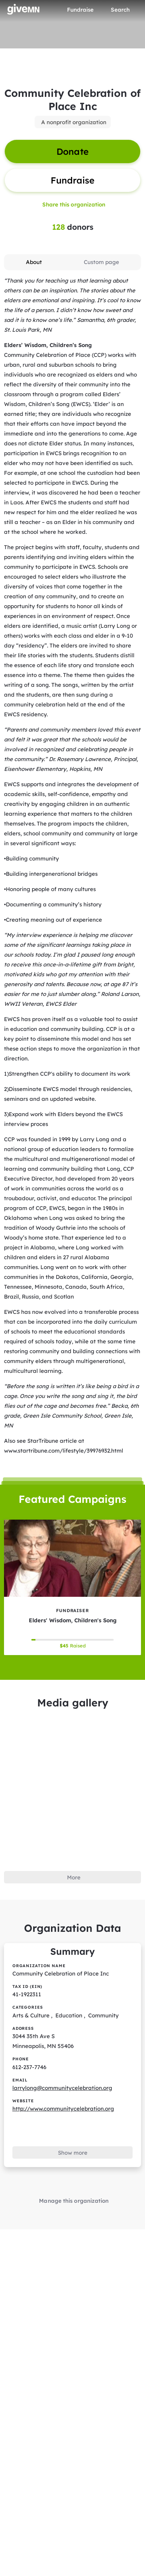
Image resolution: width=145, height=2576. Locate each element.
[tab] (33, 262)
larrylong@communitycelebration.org (62, 2087)
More (74, 1877)
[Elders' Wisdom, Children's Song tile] (72, 1587)
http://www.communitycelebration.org (63, 2108)
